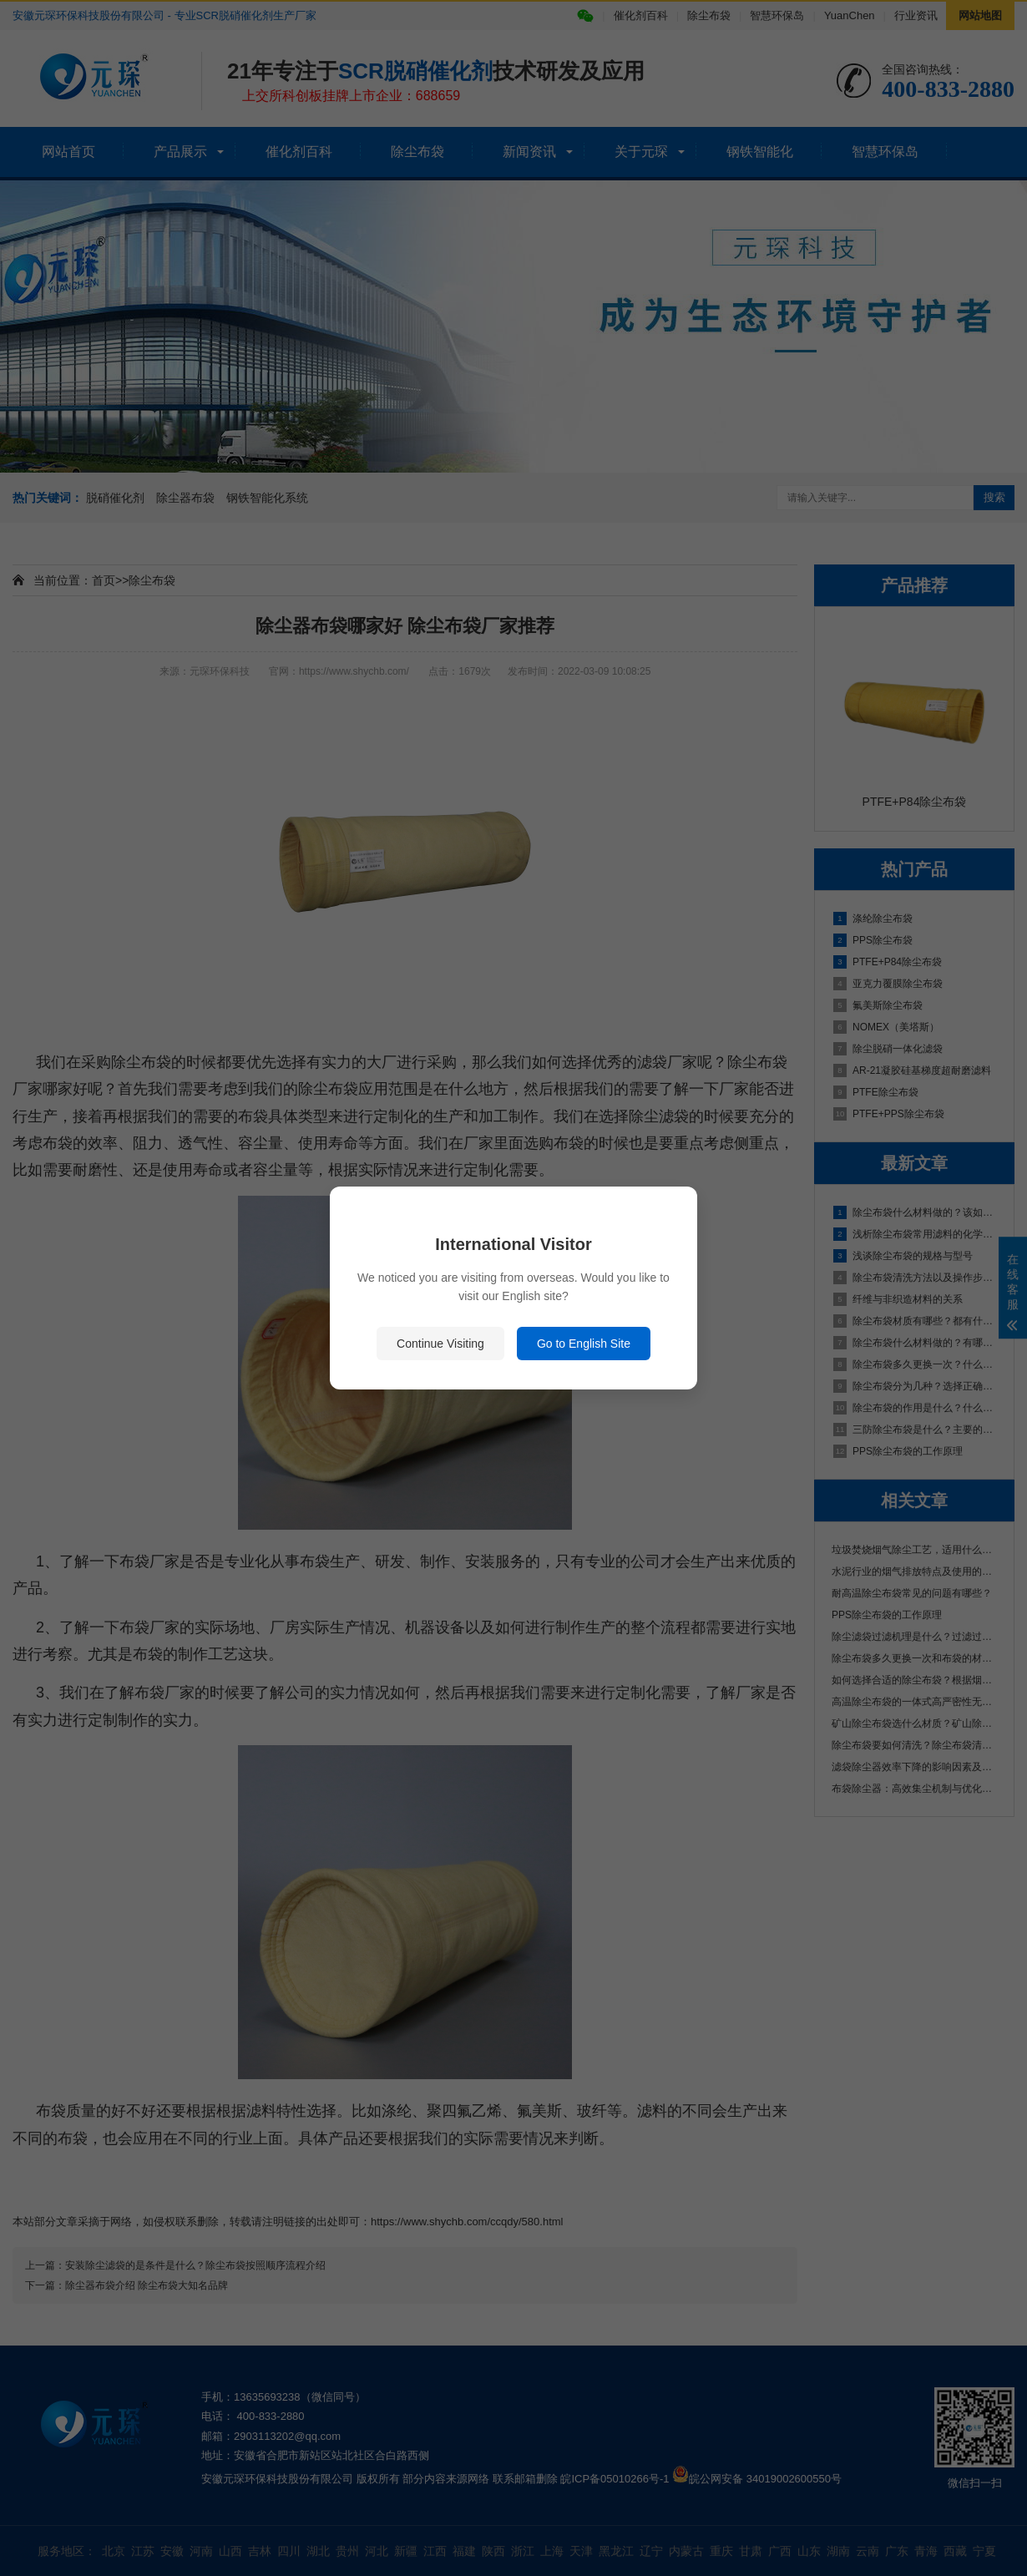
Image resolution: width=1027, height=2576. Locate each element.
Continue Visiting (440, 1343)
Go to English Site (583, 1343)
